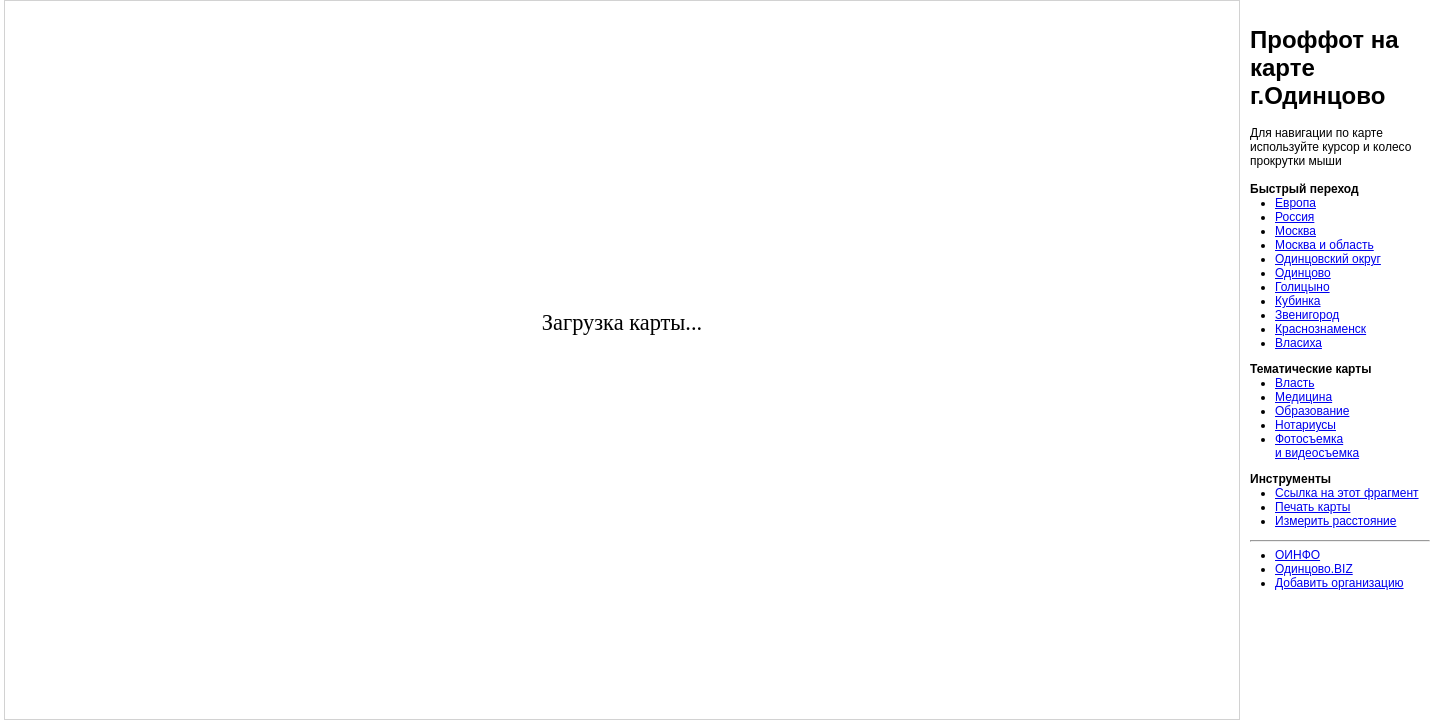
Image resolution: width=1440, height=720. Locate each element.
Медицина (1303, 397)
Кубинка (1298, 301)
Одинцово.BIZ (1314, 569)
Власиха (1298, 343)
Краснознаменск (1320, 329)
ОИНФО (1297, 555)
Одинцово (1303, 273)
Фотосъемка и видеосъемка (1317, 446)
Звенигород (1307, 315)
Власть (1294, 383)
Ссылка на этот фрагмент (1347, 493)
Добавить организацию (1339, 583)
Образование (1312, 411)
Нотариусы (1305, 425)
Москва (1295, 231)
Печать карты (1312, 507)
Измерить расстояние (1335, 521)
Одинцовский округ (1328, 259)
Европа (1295, 203)
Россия (1294, 217)
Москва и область (1324, 245)
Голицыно (1302, 287)
